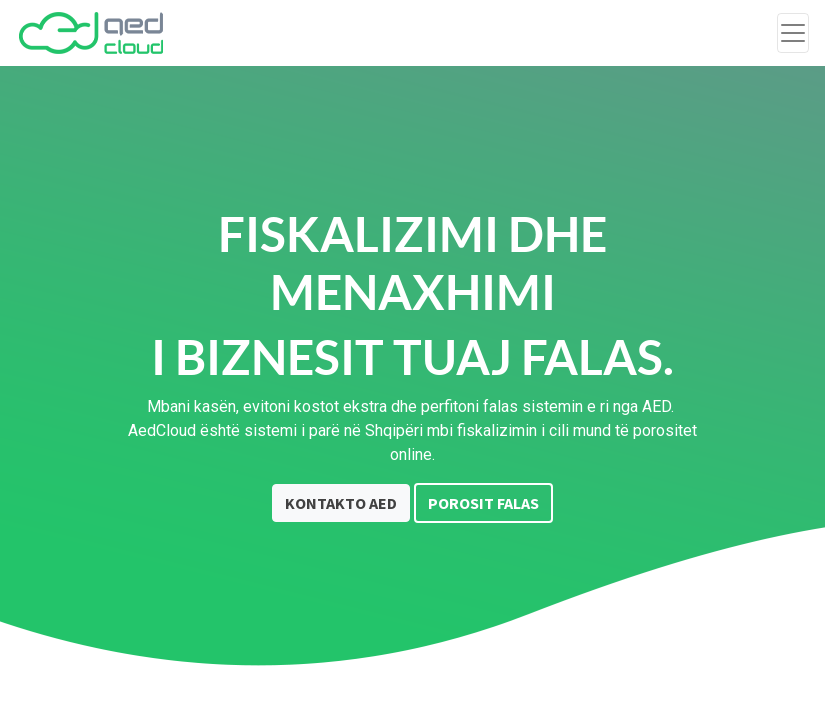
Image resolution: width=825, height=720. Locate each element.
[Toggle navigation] (793, 33)
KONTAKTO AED (341, 503)
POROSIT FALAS (483, 503)
